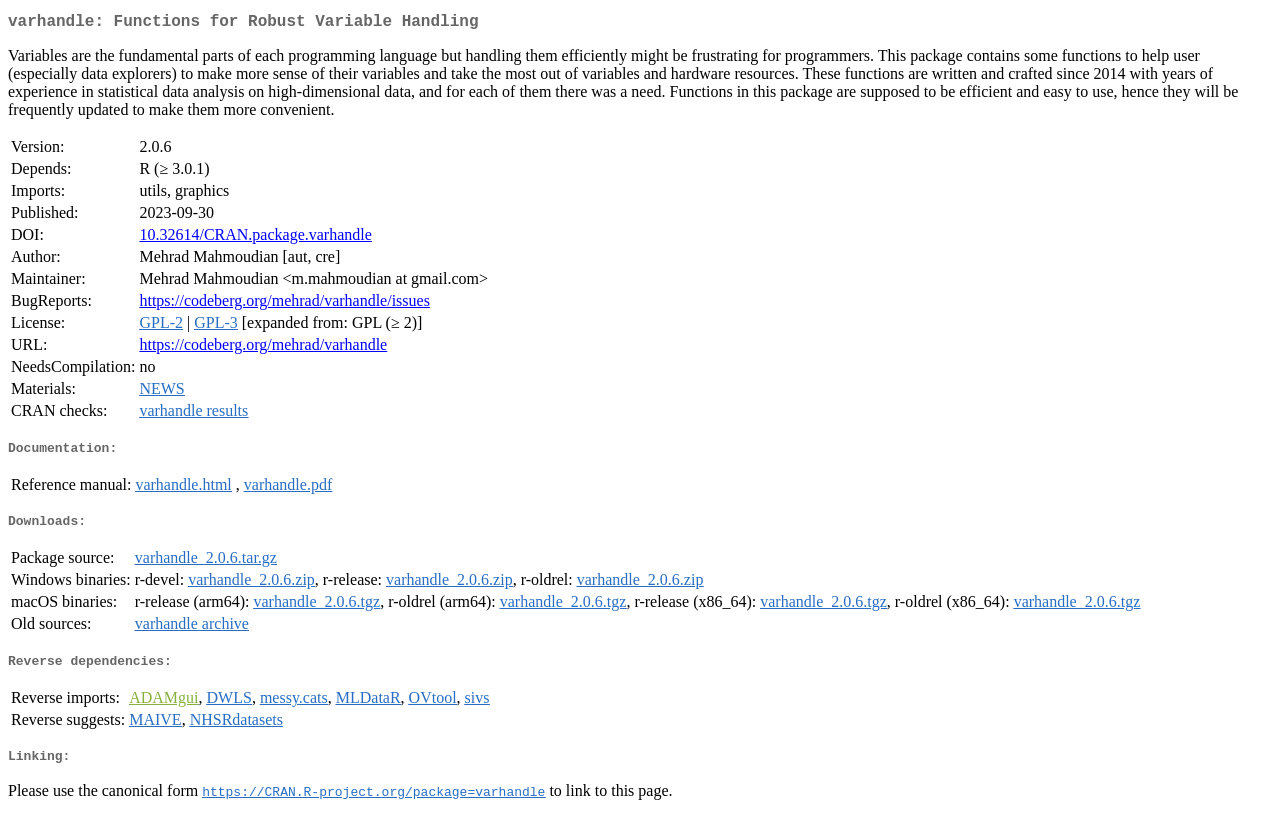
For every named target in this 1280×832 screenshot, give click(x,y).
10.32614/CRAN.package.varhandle (255, 238)
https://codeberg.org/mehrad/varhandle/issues (284, 304)
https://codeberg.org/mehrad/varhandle (263, 348)
